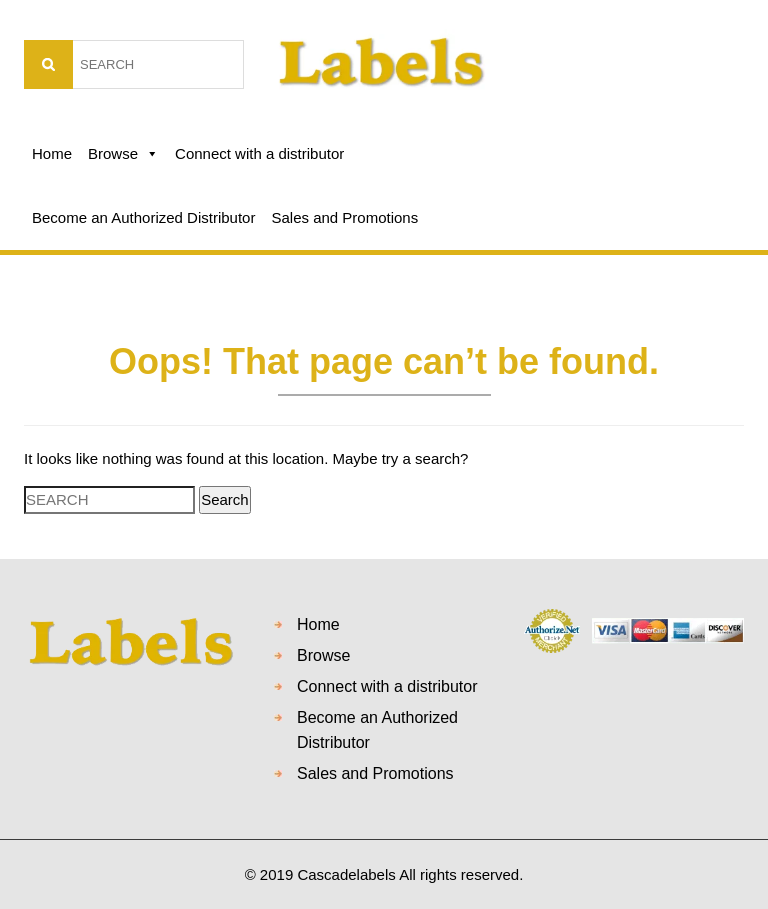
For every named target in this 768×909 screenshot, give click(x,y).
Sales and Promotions (344, 217)
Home (52, 153)
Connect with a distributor (259, 153)
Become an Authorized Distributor (143, 217)
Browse (123, 154)
